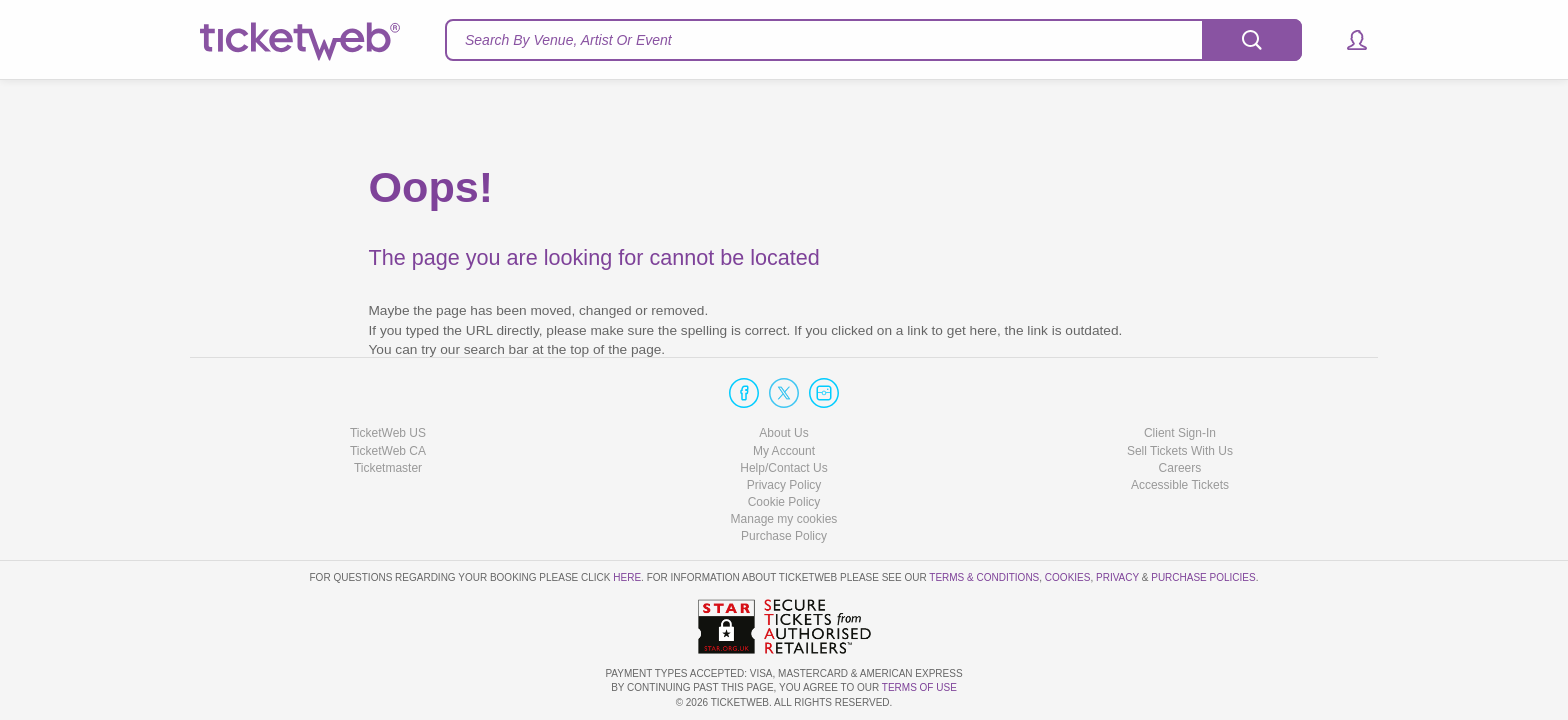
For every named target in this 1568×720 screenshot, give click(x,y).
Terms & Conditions (984, 577)
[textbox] (873, 40)
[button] (1347, 40)
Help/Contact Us (783, 468)
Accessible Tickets (1180, 485)
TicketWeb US (388, 433)
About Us (783, 433)
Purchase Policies (1203, 577)
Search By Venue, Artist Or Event (568, 40)
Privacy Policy (784, 485)
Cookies (1068, 577)
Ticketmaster (388, 468)
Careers (1180, 468)
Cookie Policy (784, 502)
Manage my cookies (784, 519)
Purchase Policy (784, 536)
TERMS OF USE (919, 687)
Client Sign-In (1180, 433)
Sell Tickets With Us (1180, 451)
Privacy (1117, 577)
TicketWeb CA (388, 451)
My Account (784, 451)
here (627, 577)
